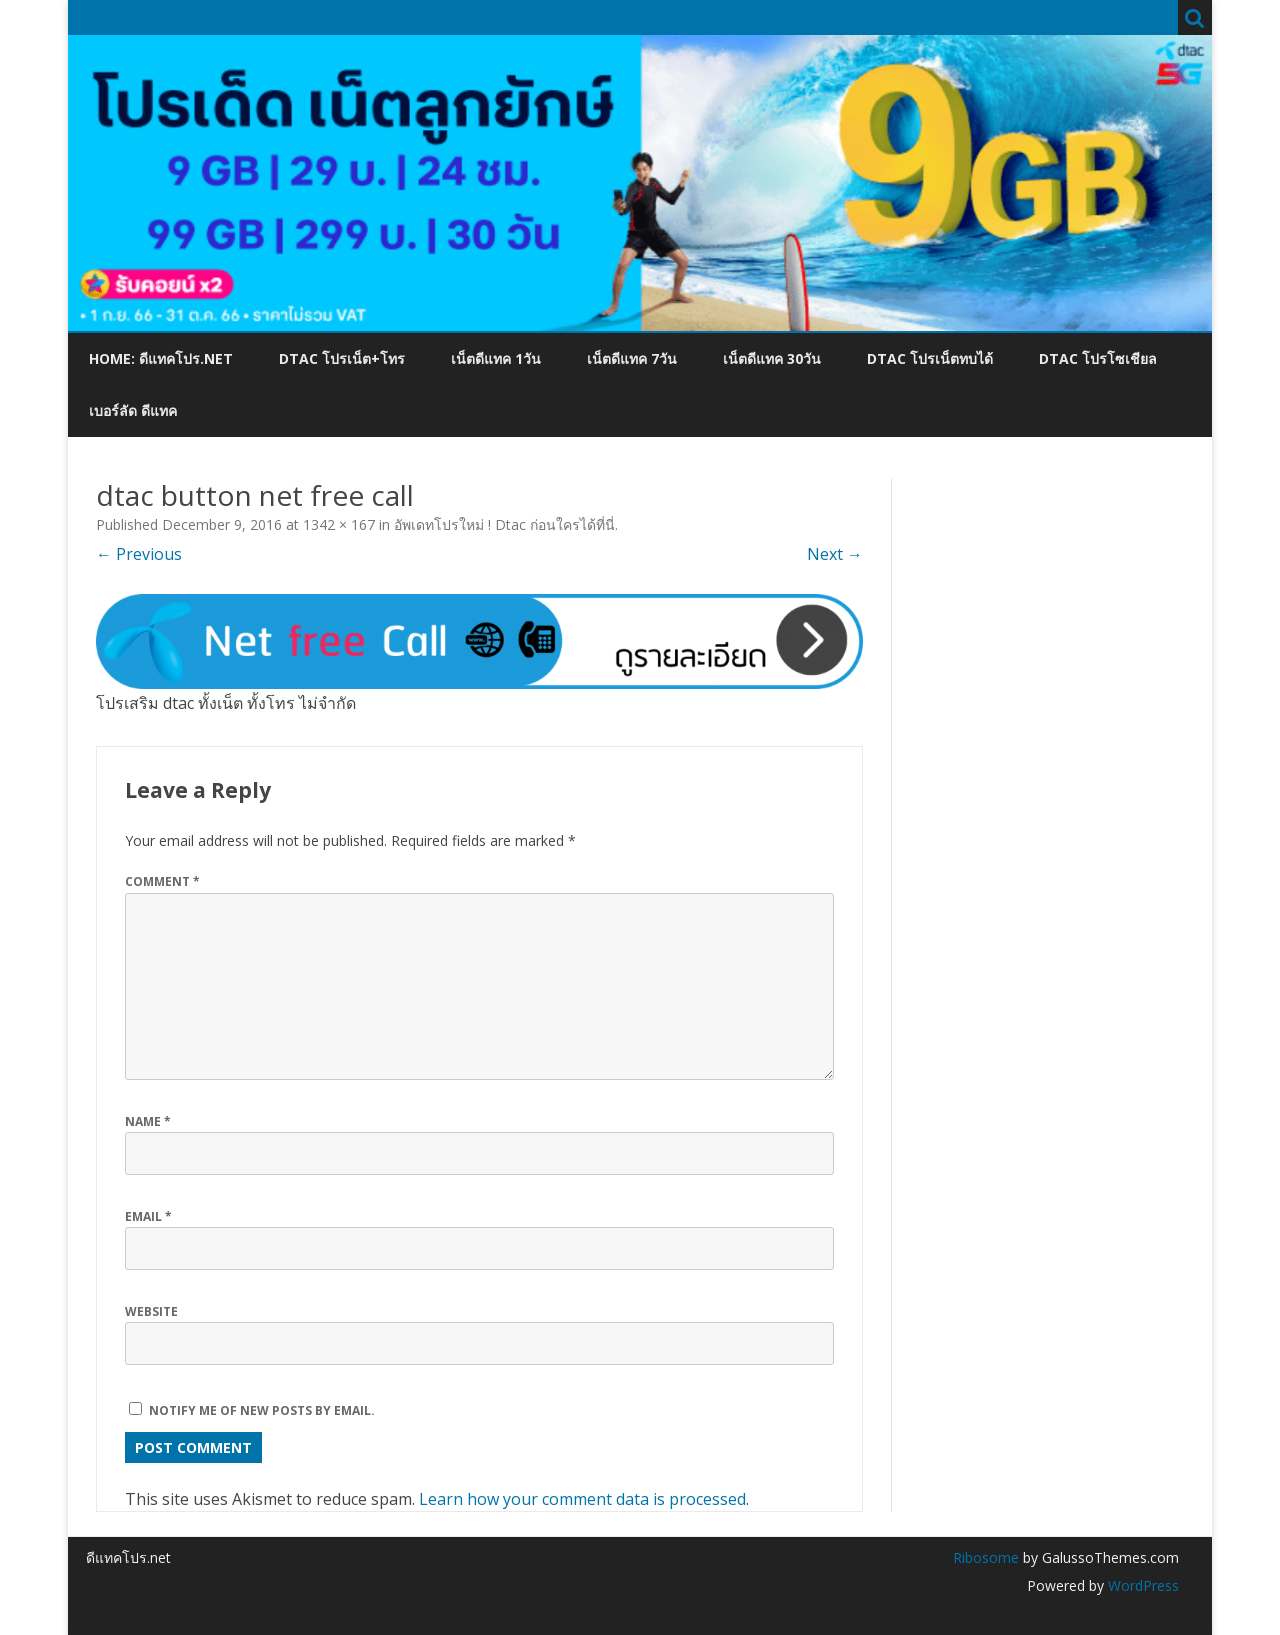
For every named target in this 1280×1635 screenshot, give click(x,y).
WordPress (1141, 1585)
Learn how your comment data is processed (582, 1499)
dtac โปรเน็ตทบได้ (930, 358)
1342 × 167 (339, 524)
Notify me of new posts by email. (262, 1410)
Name (148, 1121)
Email (148, 1216)
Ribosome (986, 1557)
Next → (835, 554)
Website (151, 1311)
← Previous (139, 554)
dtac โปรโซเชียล (1098, 358)
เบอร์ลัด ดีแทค (133, 410)
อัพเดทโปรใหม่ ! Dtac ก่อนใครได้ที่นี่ (504, 524)
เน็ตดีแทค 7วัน (632, 358)
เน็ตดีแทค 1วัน (496, 358)
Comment (162, 881)
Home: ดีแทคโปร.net (161, 358)
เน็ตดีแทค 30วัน (772, 358)
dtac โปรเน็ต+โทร (342, 358)
